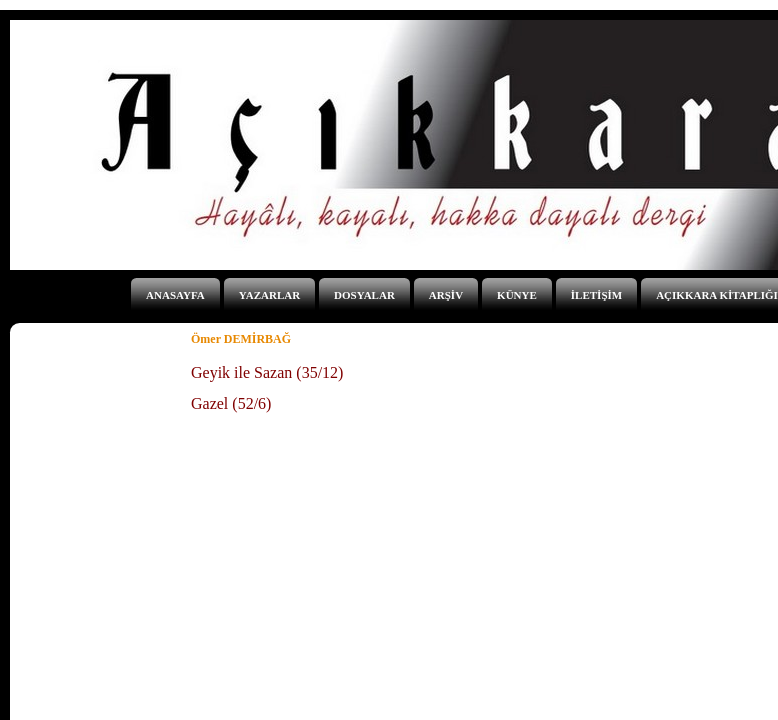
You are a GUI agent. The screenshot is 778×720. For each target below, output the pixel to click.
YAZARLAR (269, 295)
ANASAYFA (175, 295)
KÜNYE (517, 295)
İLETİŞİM (596, 295)
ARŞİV (446, 295)
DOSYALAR (364, 295)
